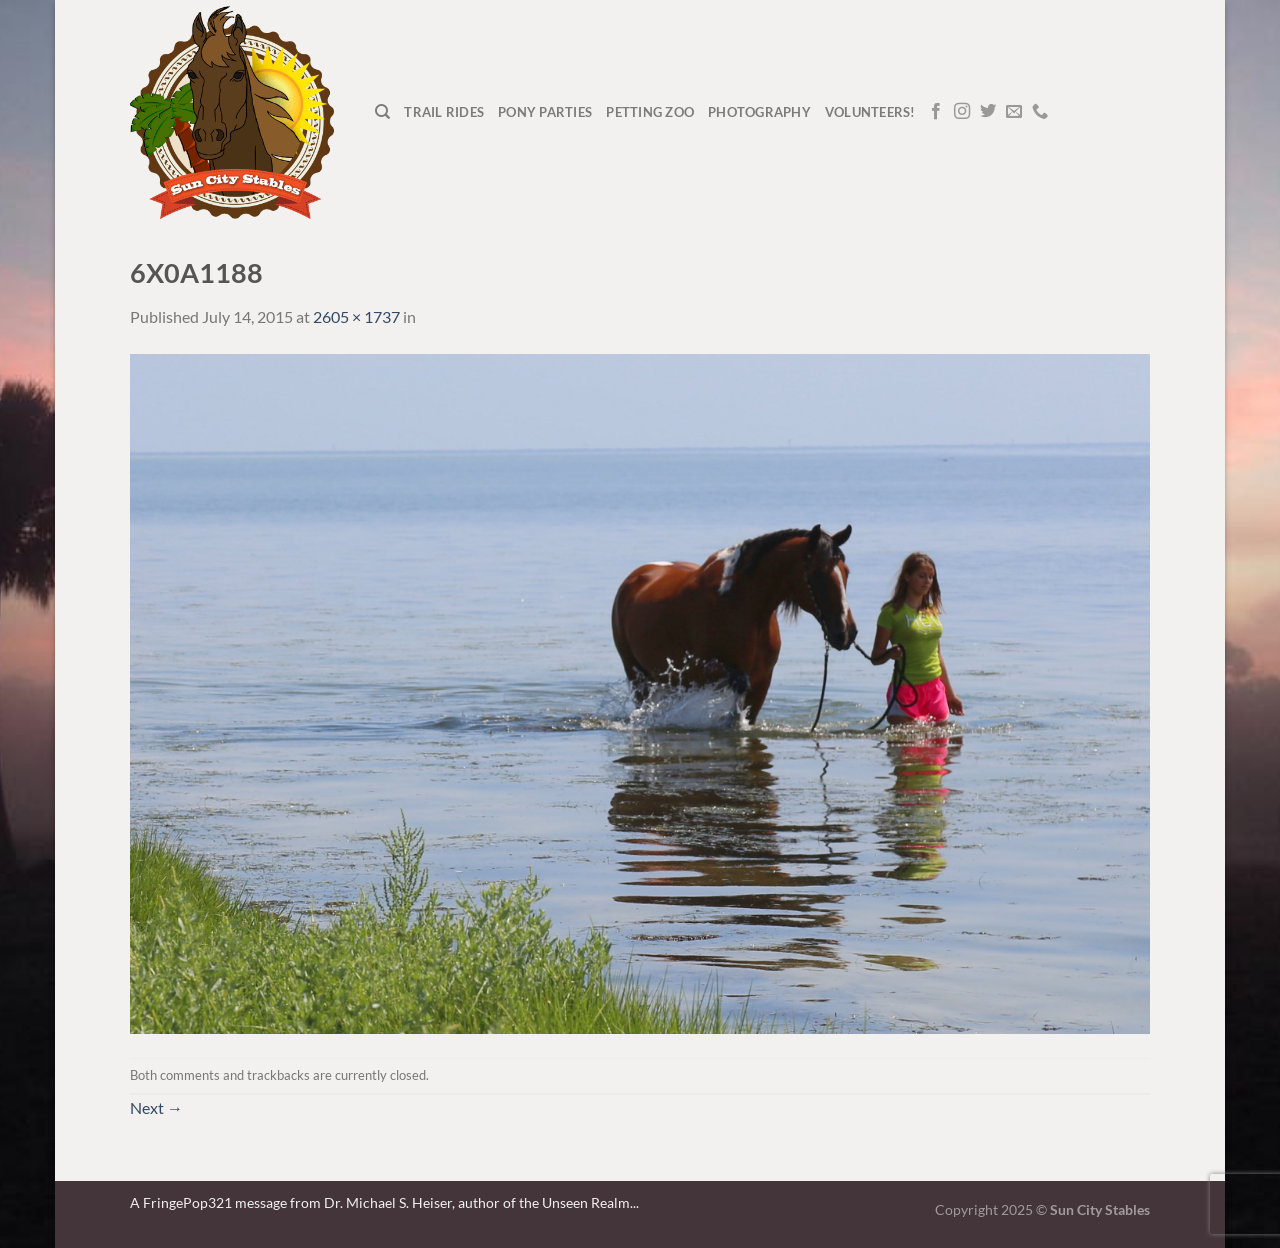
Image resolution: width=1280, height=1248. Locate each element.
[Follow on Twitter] (988, 112)
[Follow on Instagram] (962, 112)
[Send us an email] (1014, 112)
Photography (759, 112)
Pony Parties (545, 112)
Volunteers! (870, 112)
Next (156, 1107)
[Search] (382, 112)
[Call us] (1040, 112)
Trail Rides (444, 112)
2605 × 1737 (356, 316)
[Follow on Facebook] (936, 112)
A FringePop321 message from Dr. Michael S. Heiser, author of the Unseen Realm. (381, 1202)
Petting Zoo (650, 112)
